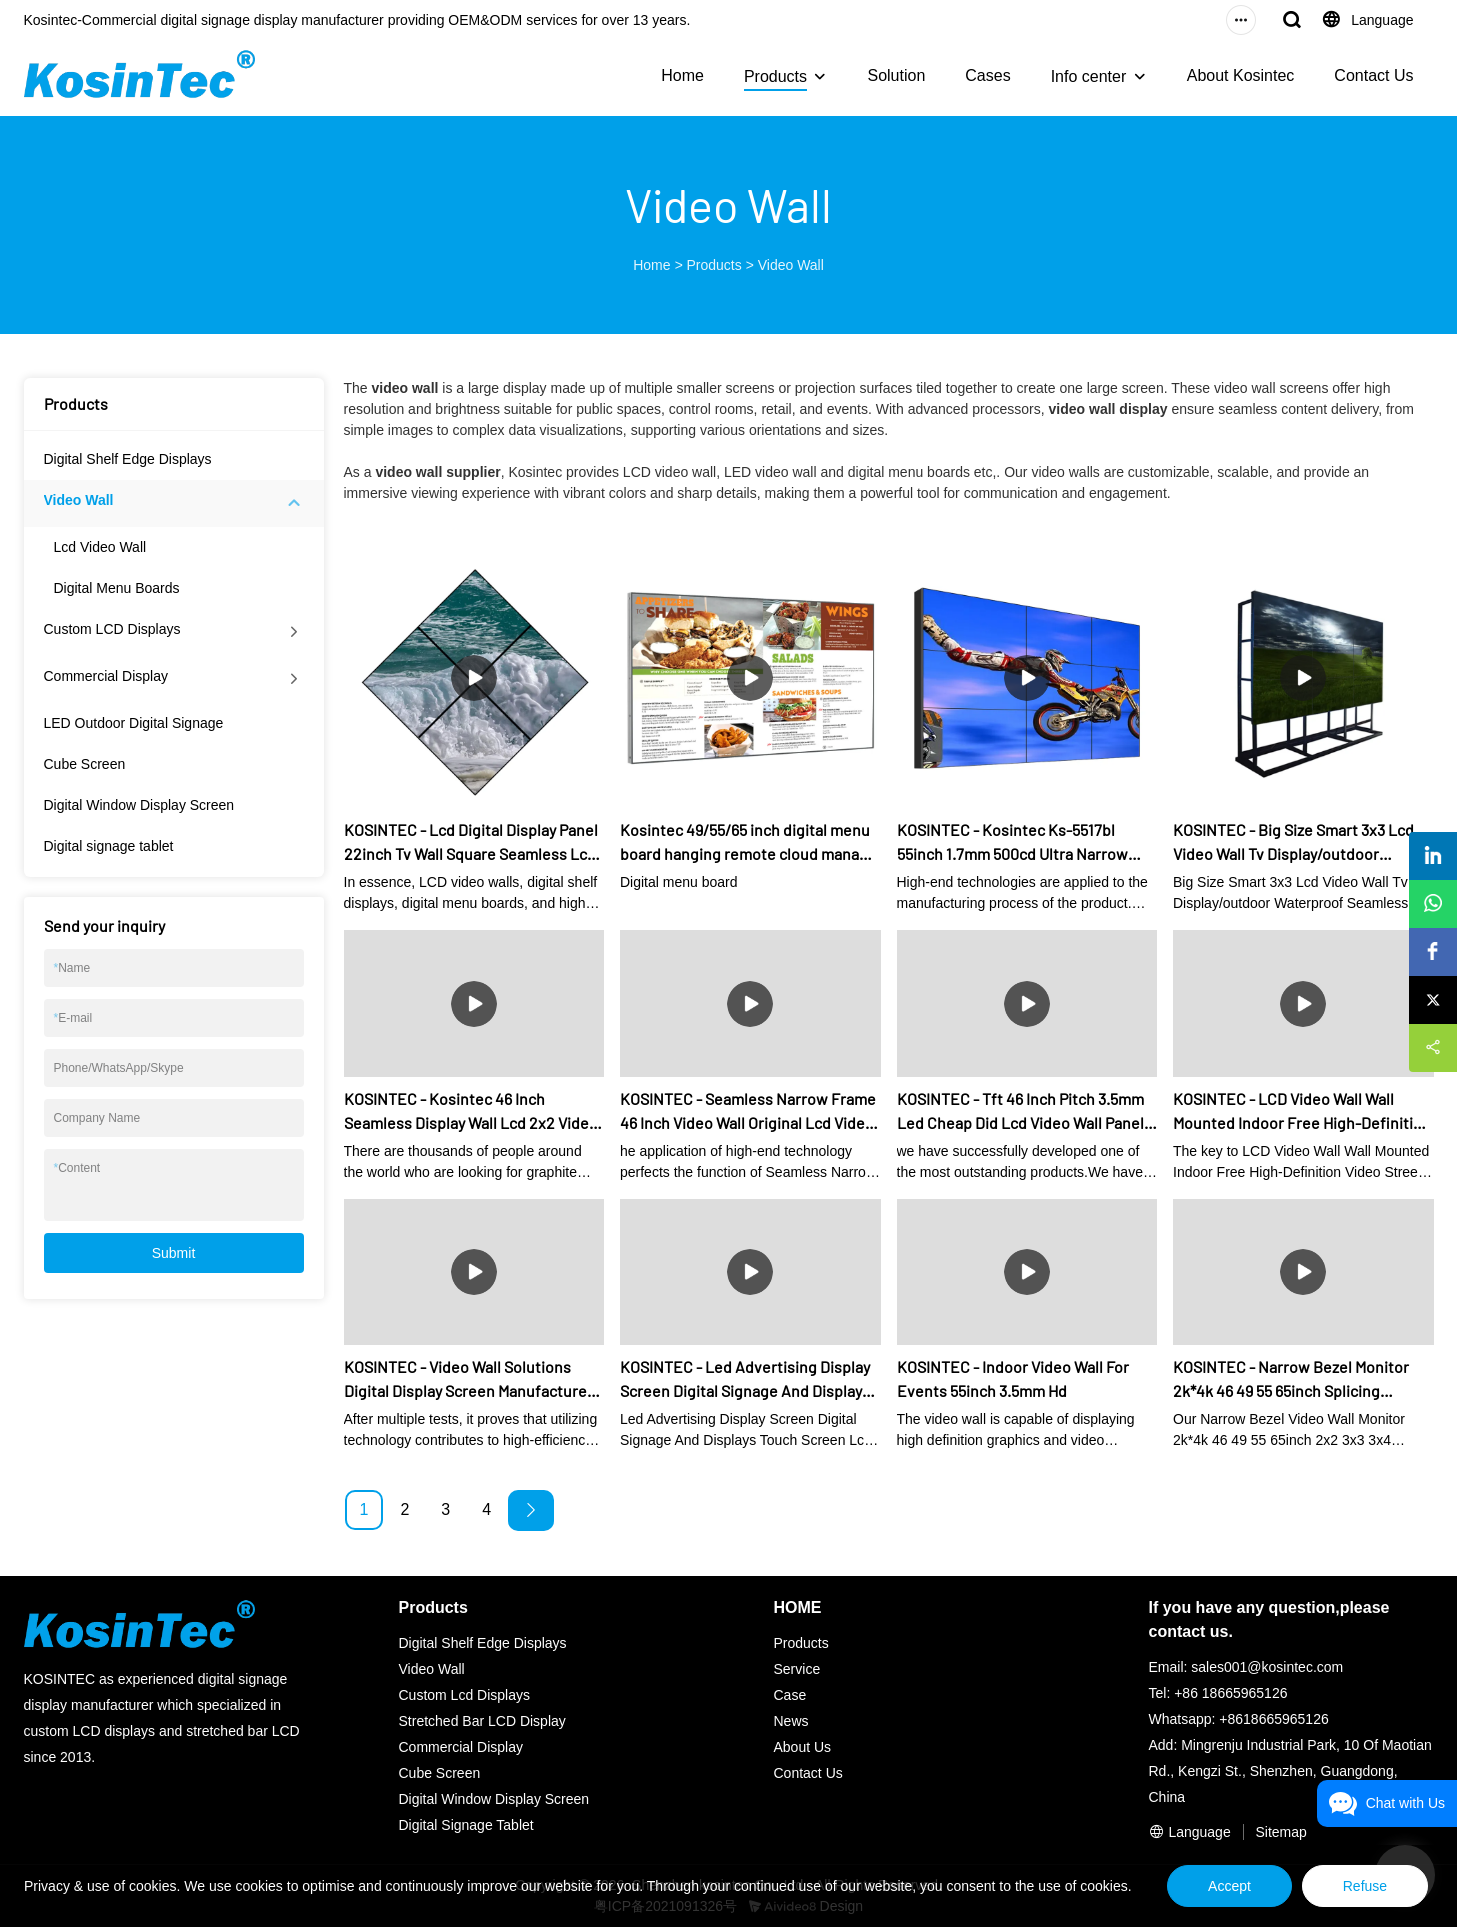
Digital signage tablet (109, 846)
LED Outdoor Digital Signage (134, 723)
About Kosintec (1241, 75)
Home (682, 75)
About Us (803, 1747)
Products (775, 76)
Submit (174, 1253)
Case (790, 1695)
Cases (987, 75)
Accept (1229, 1886)
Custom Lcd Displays (465, 1695)
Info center (1089, 76)
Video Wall (791, 265)
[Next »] (531, 1510)
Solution (896, 75)
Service (797, 1669)
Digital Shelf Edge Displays (128, 459)
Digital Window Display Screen (139, 805)
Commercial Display (106, 676)
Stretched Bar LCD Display (482, 1721)
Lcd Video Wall (100, 547)
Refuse (1365, 1886)
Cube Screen (85, 764)
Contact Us (1373, 75)
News (791, 1721)
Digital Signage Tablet (466, 1825)
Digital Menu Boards (117, 588)
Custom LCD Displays (112, 629)
